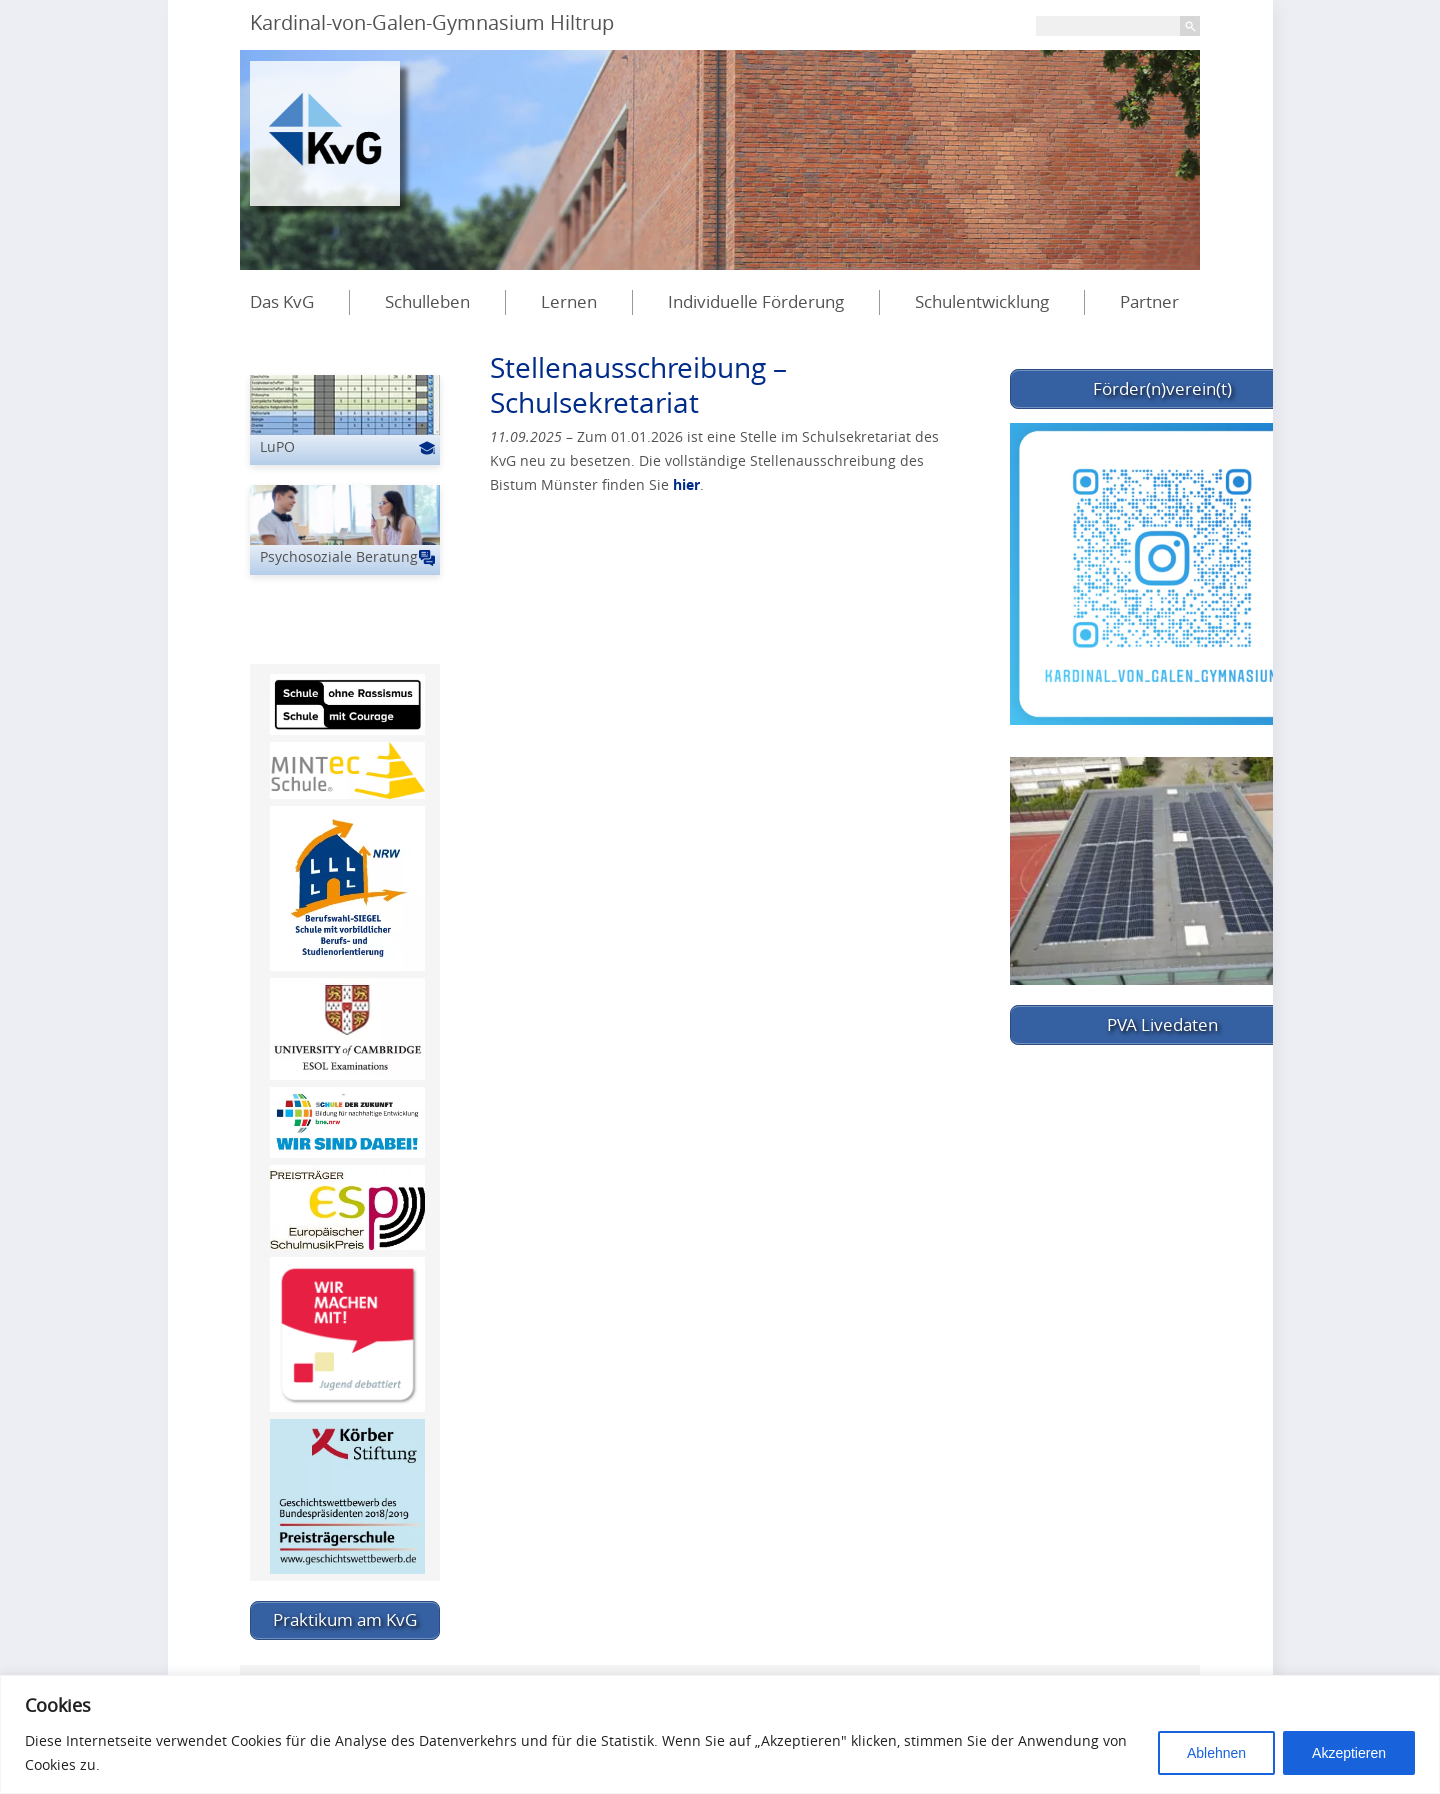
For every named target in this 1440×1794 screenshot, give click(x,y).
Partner (1149, 301)
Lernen (569, 301)
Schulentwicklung (982, 301)
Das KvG (282, 301)
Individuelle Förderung (756, 301)
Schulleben (427, 301)
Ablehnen (1216, 1753)
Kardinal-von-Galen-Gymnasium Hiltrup (432, 22)
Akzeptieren (1349, 1753)
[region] (720, 1734)
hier (686, 484)
